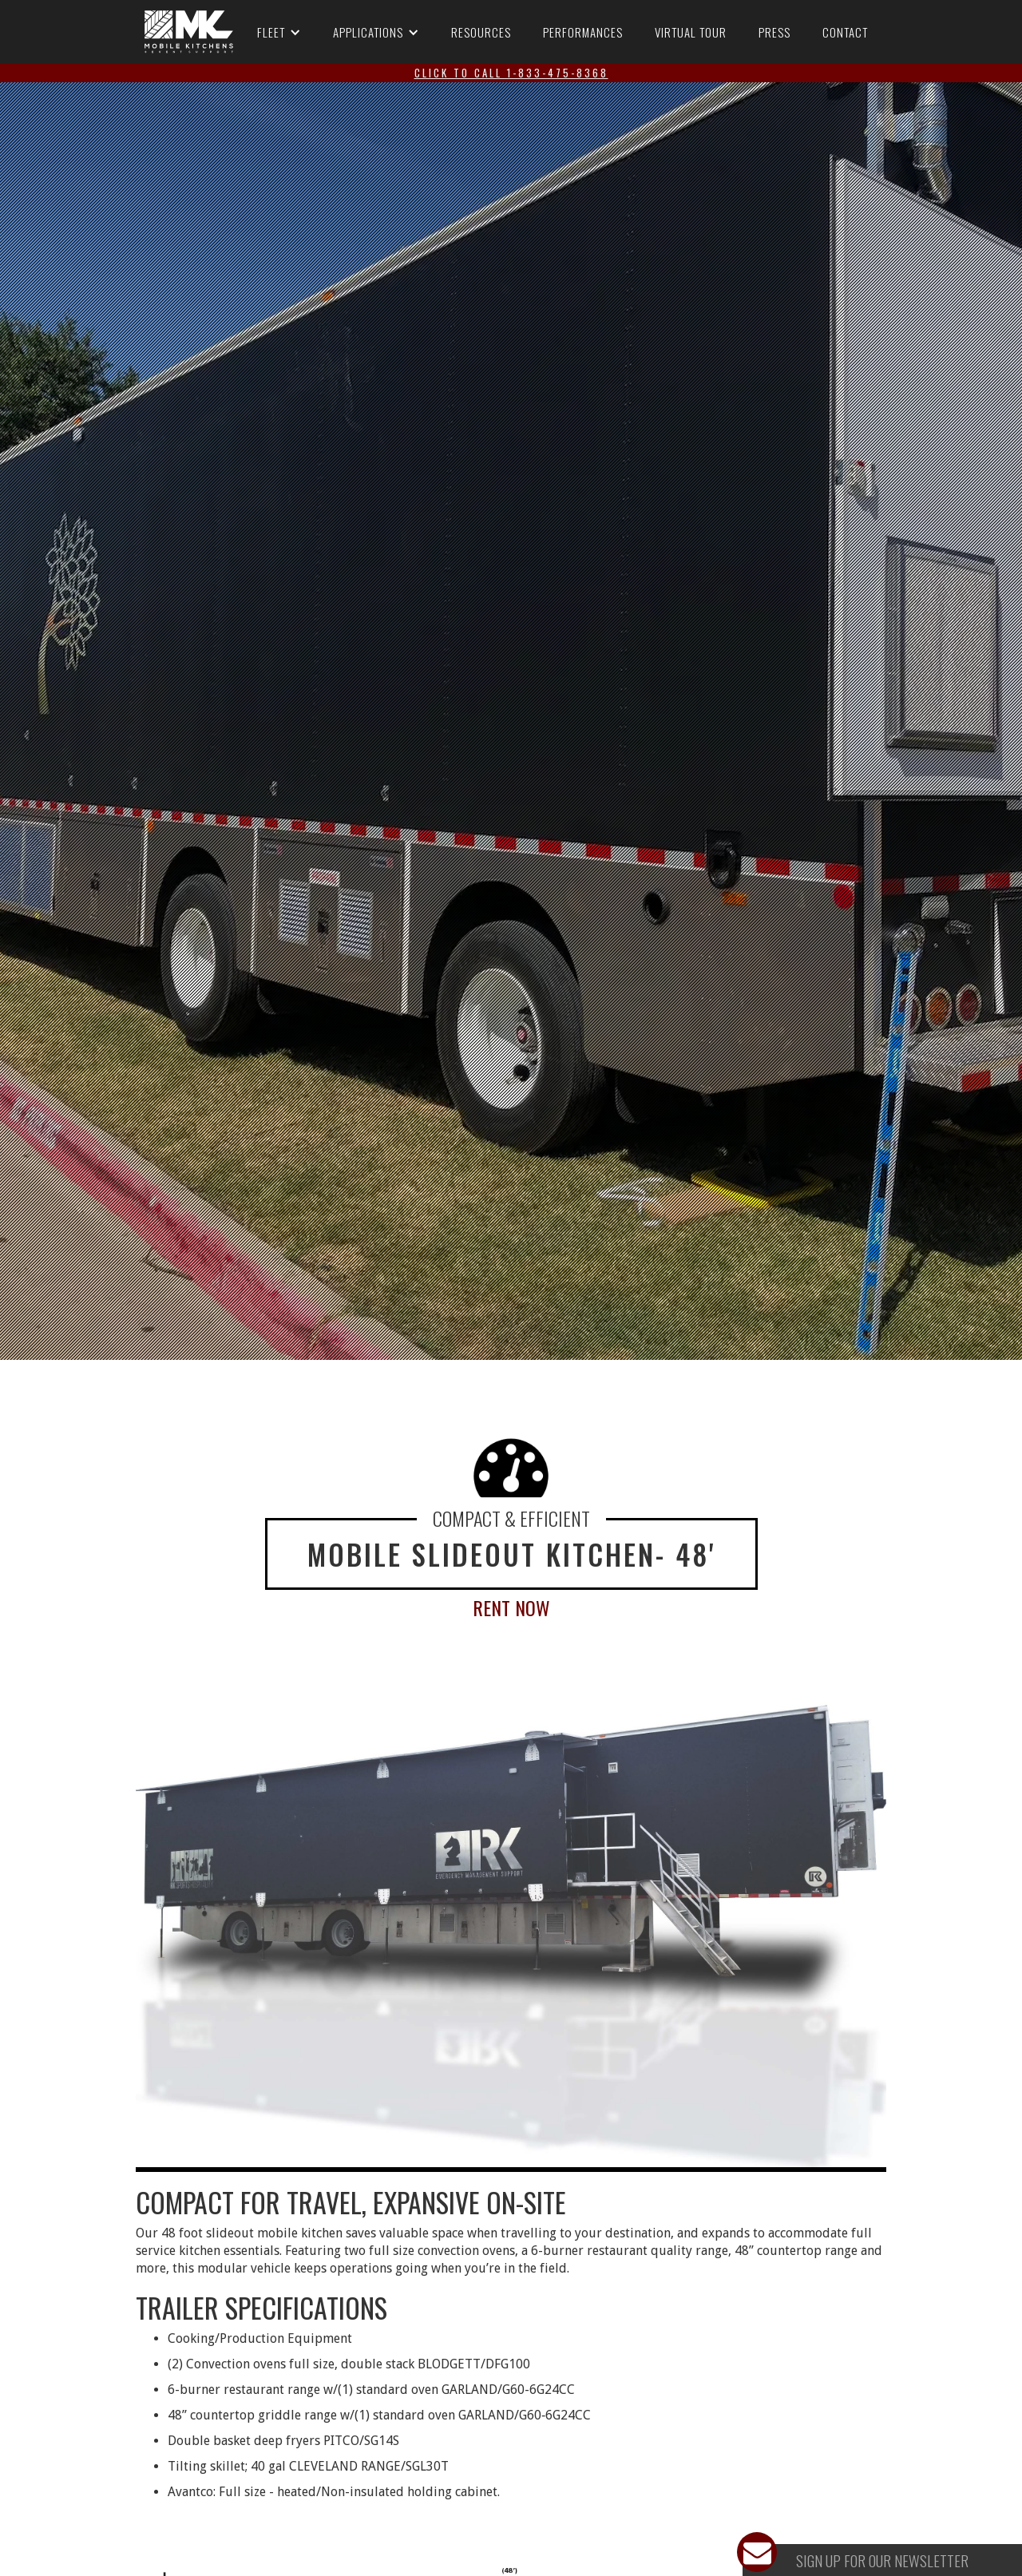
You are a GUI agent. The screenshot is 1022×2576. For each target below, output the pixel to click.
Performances (583, 32)
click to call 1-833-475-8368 (511, 73)
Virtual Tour (691, 32)
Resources (481, 32)
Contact (845, 32)
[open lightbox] (511, 1934)
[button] (279, 32)
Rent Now (511, 1607)
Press (774, 32)
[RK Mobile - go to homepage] (189, 32)
